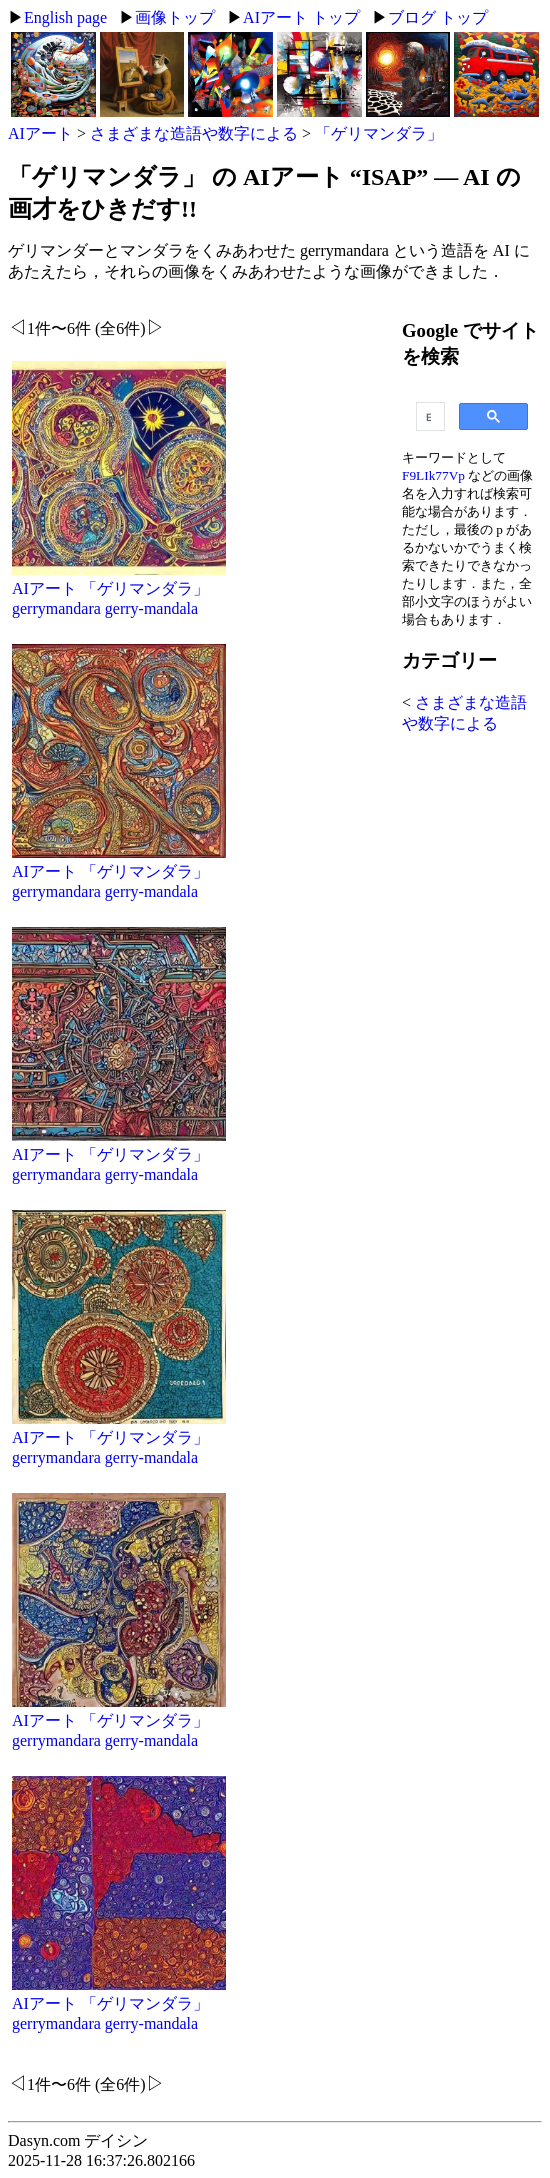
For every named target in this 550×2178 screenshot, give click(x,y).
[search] (428, 417)
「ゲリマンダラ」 (379, 133)
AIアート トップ (301, 17)
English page (65, 17)
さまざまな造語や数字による (194, 133)
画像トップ (175, 17)
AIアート (40, 133)
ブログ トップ (438, 17)
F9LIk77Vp (433, 475)
